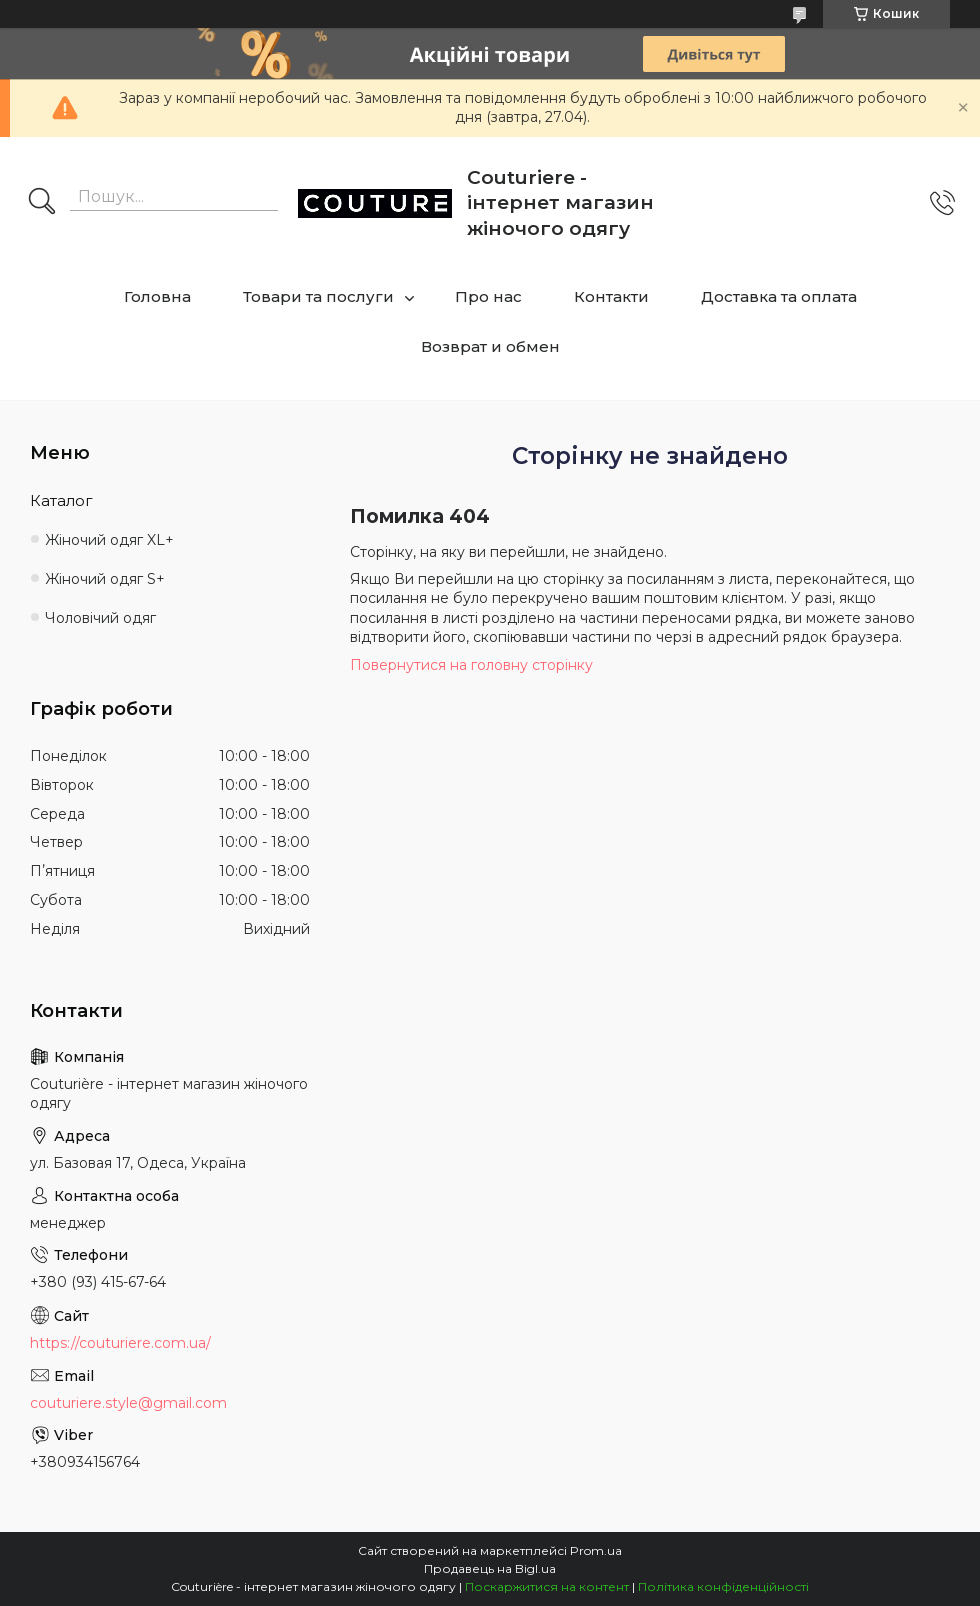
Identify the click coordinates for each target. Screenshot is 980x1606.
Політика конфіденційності (723, 1586)
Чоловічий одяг (100, 618)
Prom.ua (596, 1550)
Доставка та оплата (779, 296)
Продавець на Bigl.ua (490, 1568)
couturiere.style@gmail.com (128, 1403)
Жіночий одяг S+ (105, 579)
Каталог (61, 500)
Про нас (488, 296)
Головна (157, 296)
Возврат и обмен (490, 346)
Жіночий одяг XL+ (109, 540)
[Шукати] (42, 203)
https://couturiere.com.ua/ (120, 1343)
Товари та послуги (318, 296)
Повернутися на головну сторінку (471, 665)
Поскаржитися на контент (547, 1586)
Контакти (611, 296)
